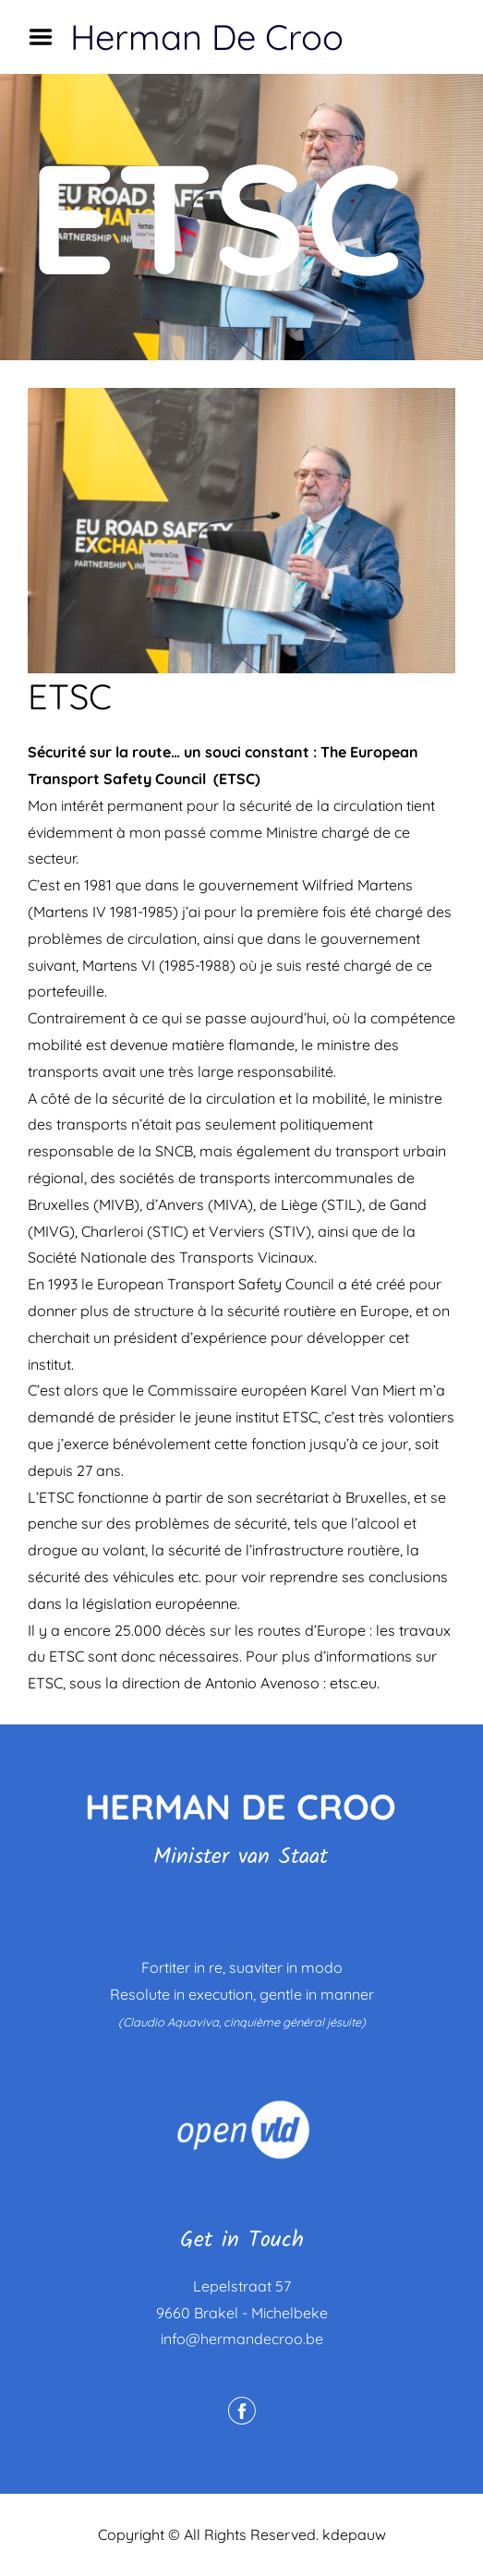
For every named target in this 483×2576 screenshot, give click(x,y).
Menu (47, 37)
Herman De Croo (207, 36)
